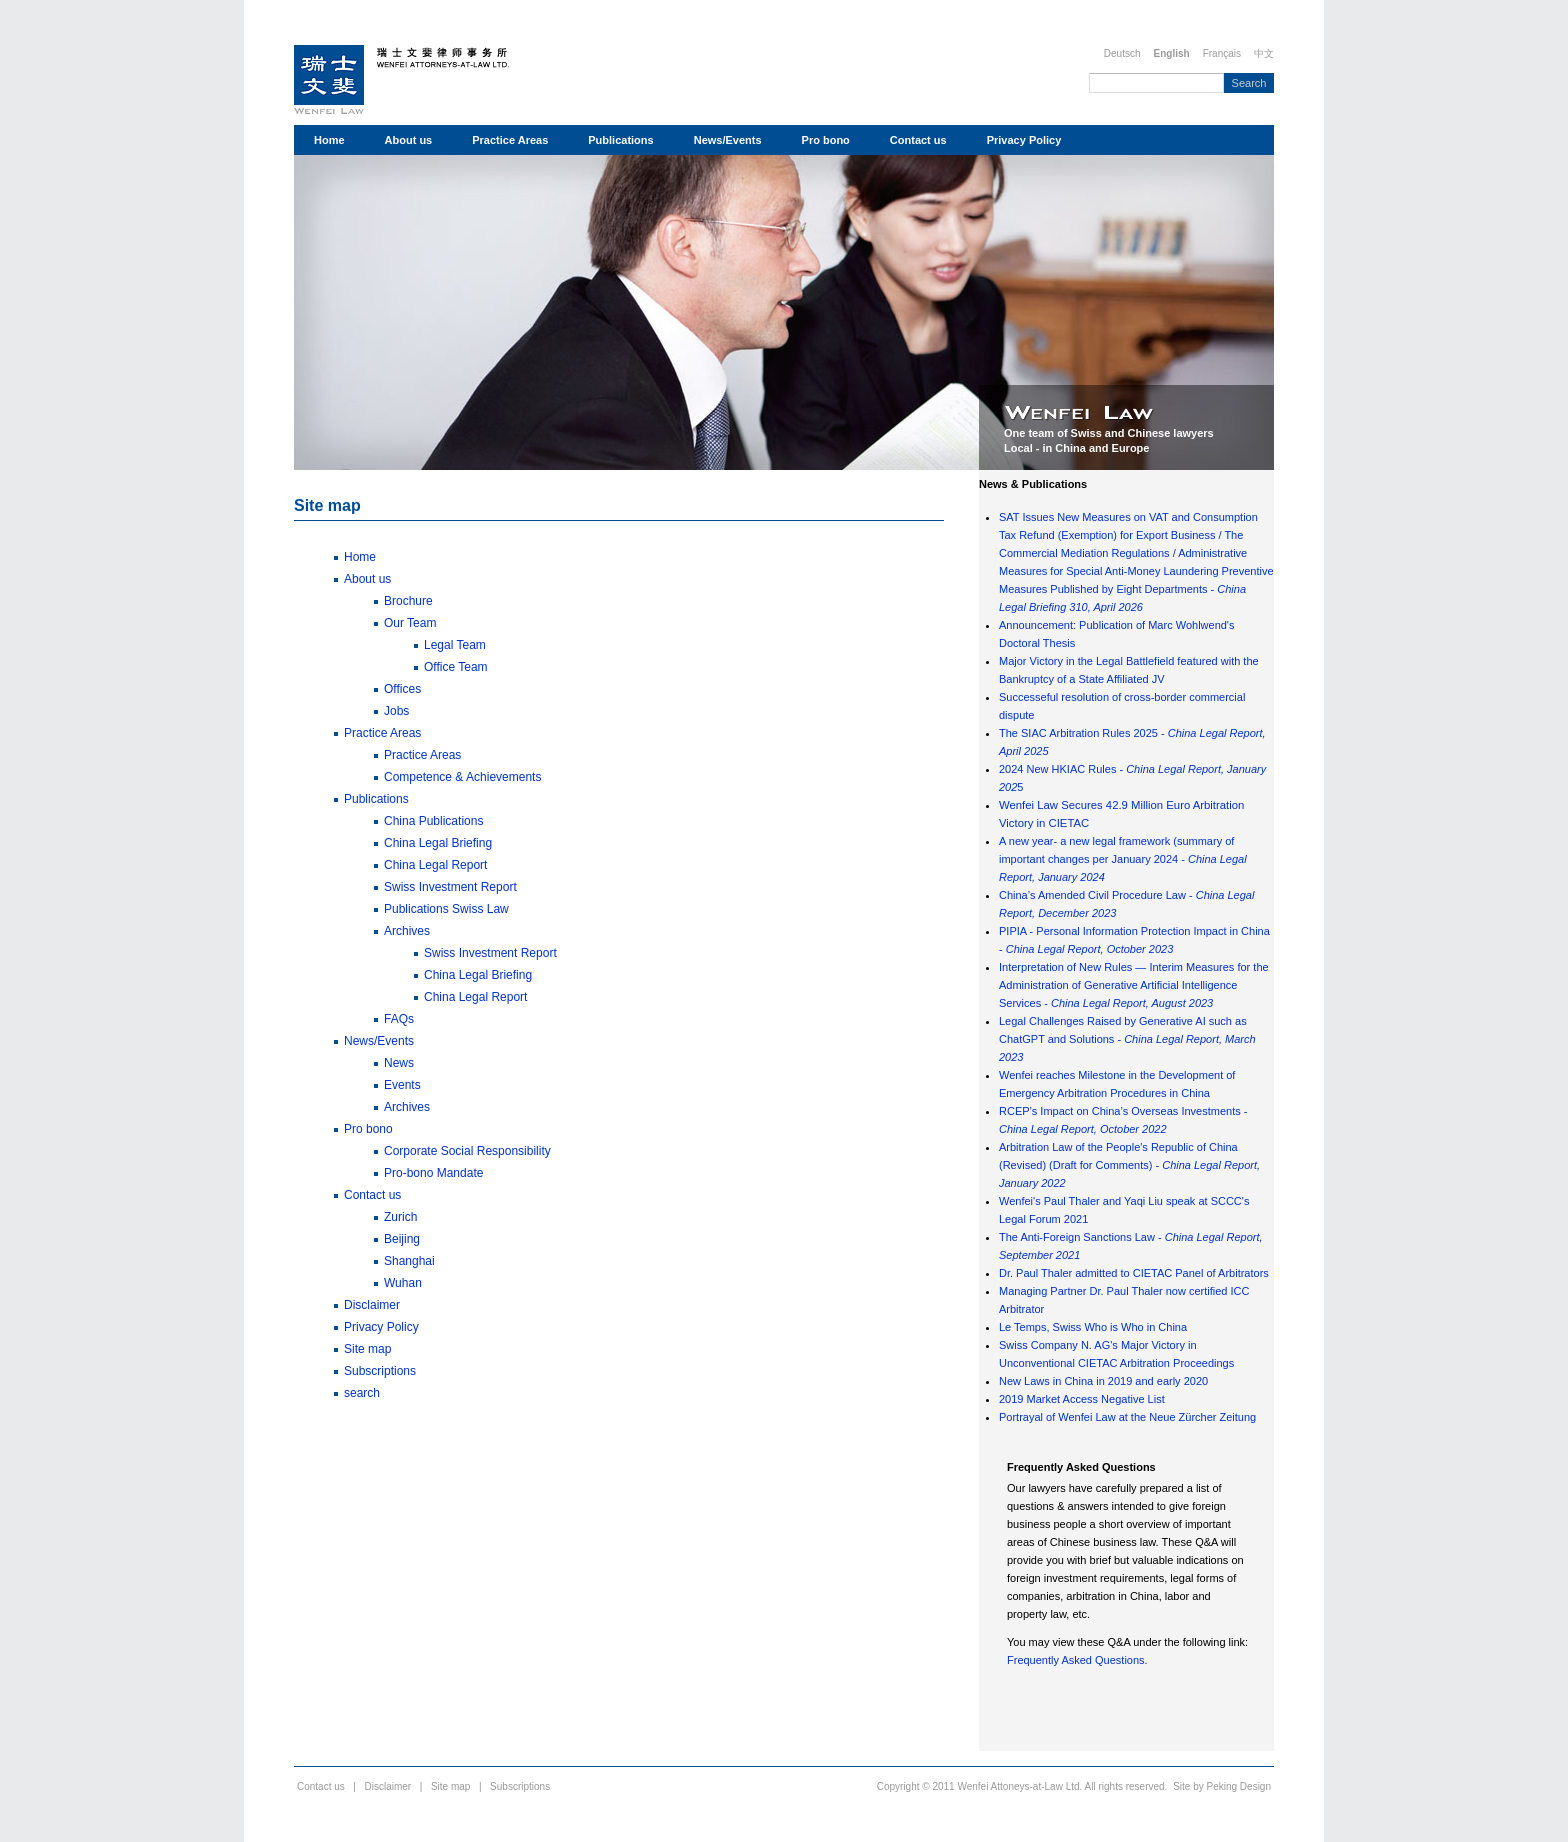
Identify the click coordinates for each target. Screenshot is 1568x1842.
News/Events (728, 140)
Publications (620, 140)
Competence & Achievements (462, 777)
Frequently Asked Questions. (1077, 1660)
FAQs (399, 1019)
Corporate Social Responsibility (467, 1151)
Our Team (410, 623)
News (399, 1063)
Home (329, 140)
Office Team (456, 667)
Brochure (408, 601)
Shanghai (409, 1261)
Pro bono (826, 140)
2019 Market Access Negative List (1082, 1399)
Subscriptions (380, 1371)
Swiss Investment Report (450, 887)
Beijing (402, 1239)
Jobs (396, 711)
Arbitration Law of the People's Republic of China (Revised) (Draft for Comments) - (1129, 1165)
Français (1222, 53)
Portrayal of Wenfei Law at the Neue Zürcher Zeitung (1127, 1417)
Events (402, 1085)
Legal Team (455, 645)
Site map (327, 505)
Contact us (918, 140)
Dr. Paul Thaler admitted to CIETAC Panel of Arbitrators (1134, 1273)
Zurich (400, 1217)
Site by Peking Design (1222, 1786)
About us (409, 140)
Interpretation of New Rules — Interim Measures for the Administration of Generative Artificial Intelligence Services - (1134, 985)
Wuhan (403, 1283)
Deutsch (1122, 53)
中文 (1264, 53)
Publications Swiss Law (446, 909)
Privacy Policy (1024, 140)
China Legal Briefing (438, 843)
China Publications (433, 821)
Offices (402, 689)
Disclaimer (372, 1305)
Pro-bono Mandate (433, 1173)
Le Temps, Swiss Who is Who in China (1093, 1327)
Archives (407, 931)
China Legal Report (435, 865)
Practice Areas (510, 140)
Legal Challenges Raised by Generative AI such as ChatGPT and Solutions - (1127, 1039)
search (362, 1393)
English (1172, 53)
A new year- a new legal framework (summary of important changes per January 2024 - (1123, 859)
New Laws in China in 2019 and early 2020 (1103, 1381)
